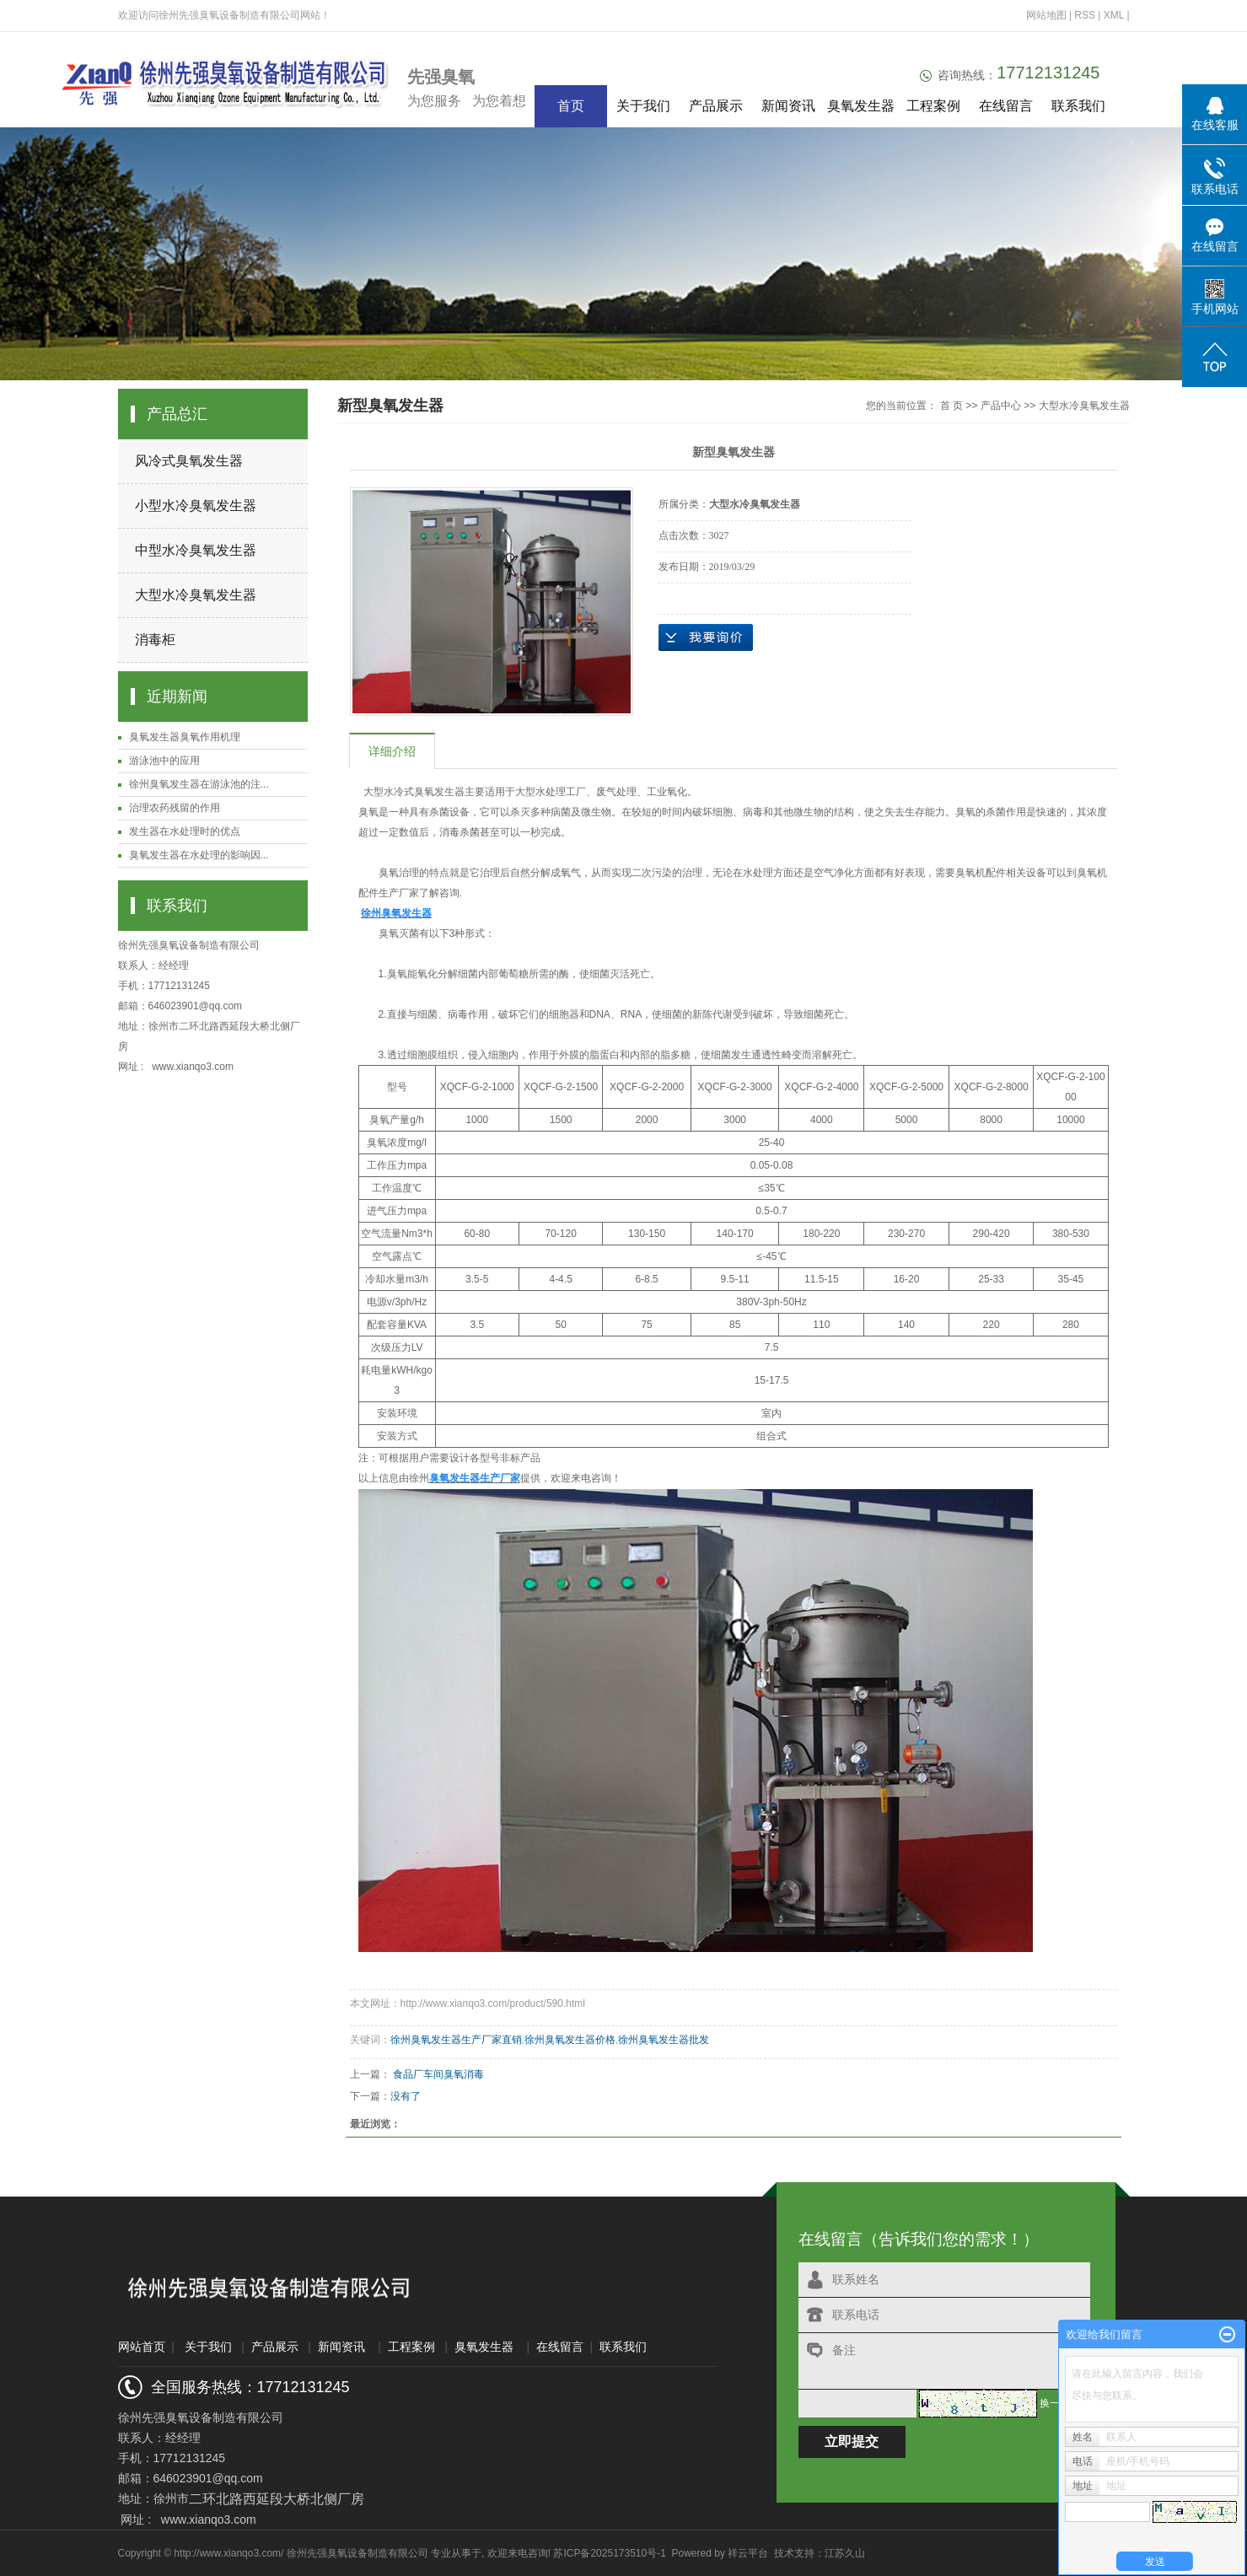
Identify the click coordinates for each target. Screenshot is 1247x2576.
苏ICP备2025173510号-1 (609, 2553)
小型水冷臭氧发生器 (195, 505)
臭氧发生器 (861, 106)
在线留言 (1006, 106)
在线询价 (705, 637)
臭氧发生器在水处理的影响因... (199, 855)
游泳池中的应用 (164, 760)
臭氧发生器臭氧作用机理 (184, 737)
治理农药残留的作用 (174, 808)
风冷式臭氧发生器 (189, 461)
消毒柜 (155, 639)
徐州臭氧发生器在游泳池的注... (199, 784)
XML (1114, 15)
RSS (1084, 15)
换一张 (1055, 2403)
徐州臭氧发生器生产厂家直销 (456, 2040)
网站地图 (1047, 15)
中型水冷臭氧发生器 (195, 550)
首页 (570, 106)
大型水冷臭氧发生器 (195, 595)
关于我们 (643, 106)
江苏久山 (845, 2553)
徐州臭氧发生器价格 (569, 2040)
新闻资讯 (788, 106)
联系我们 (1078, 106)
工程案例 (933, 106)
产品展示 (716, 106)
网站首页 (141, 2346)
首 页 (951, 405)
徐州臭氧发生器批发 (663, 2040)
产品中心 (1001, 405)
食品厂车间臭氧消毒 (438, 2074)
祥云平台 (748, 2553)
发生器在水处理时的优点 (184, 831)
